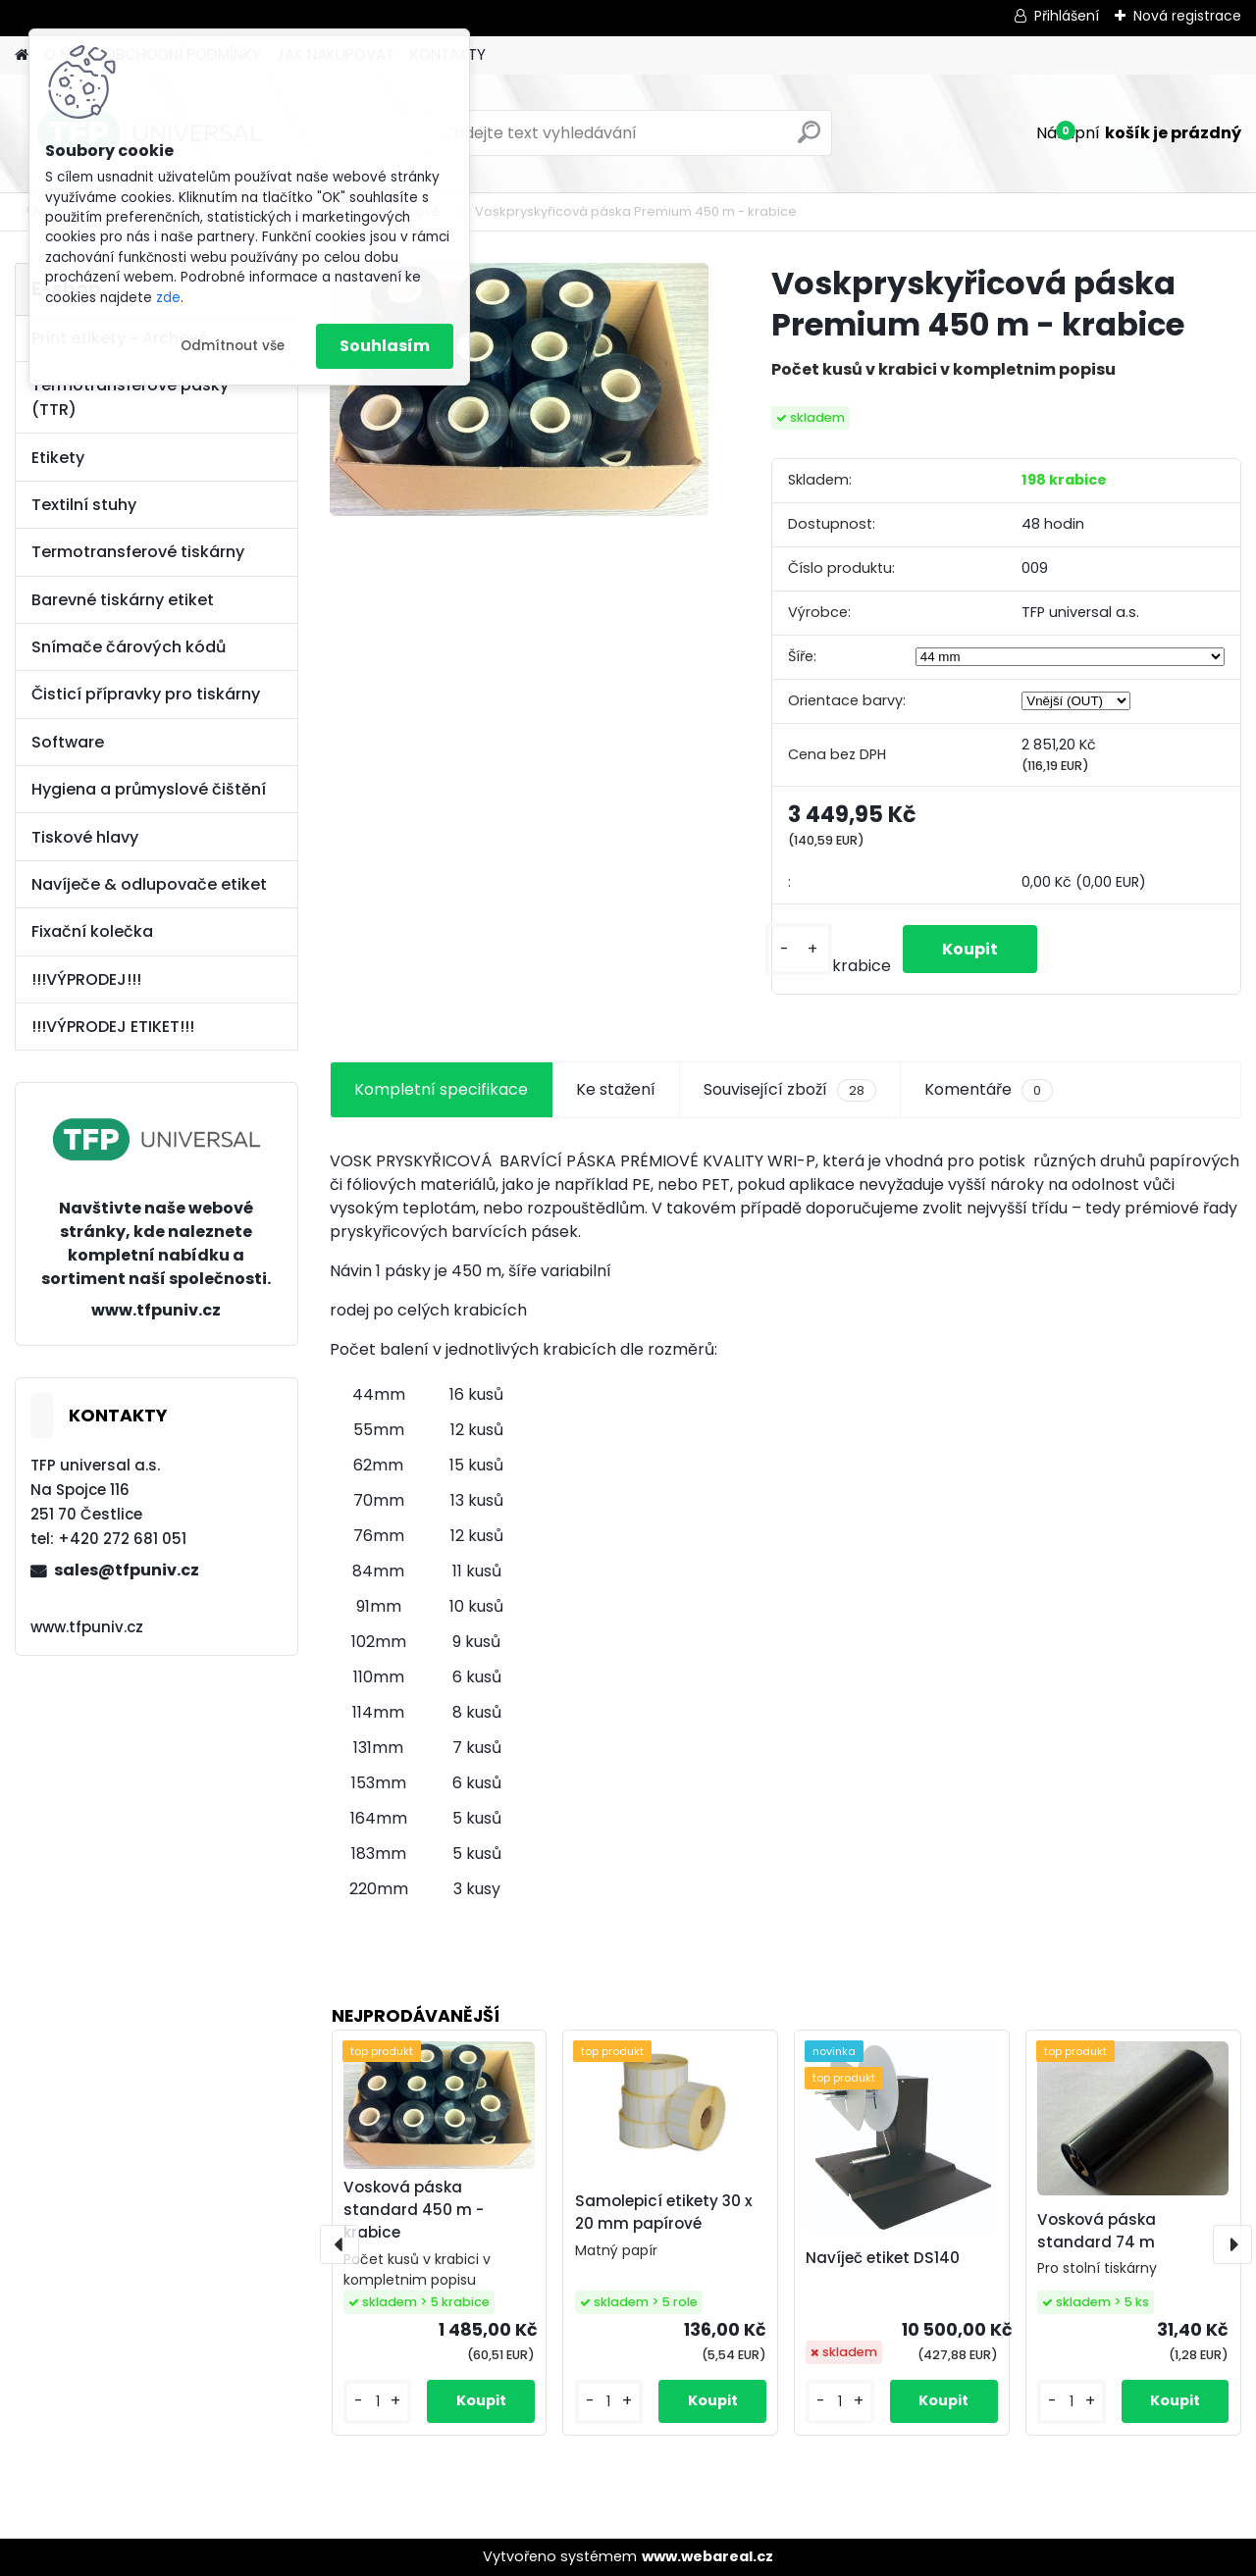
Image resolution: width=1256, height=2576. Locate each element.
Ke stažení (615, 1089)
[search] (809, 140)
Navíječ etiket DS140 (883, 2257)
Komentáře (988, 1090)
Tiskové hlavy (84, 837)
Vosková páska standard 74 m (1096, 2230)
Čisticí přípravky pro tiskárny (145, 694)
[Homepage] (21, 55)
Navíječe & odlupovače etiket (149, 884)
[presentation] (339, 2244)
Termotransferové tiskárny (137, 552)
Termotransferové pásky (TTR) (130, 397)
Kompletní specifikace (441, 1089)
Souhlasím (385, 346)
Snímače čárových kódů (128, 647)
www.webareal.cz (707, 2556)
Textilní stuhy (83, 504)
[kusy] (798, 949)
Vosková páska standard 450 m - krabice (413, 2209)
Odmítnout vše (233, 345)
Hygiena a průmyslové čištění (148, 789)
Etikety (57, 457)
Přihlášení (1066, 16)
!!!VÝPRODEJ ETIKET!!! (112, 1026)
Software (67, 742)
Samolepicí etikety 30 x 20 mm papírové (664, 2212)
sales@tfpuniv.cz (126, 1570)
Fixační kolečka (92, 931)
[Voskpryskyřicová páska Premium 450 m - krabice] (519, 389)
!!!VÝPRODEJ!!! (86, 979)
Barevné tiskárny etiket (122, 600)
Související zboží (790, 1090)
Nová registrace (1187, 16)
